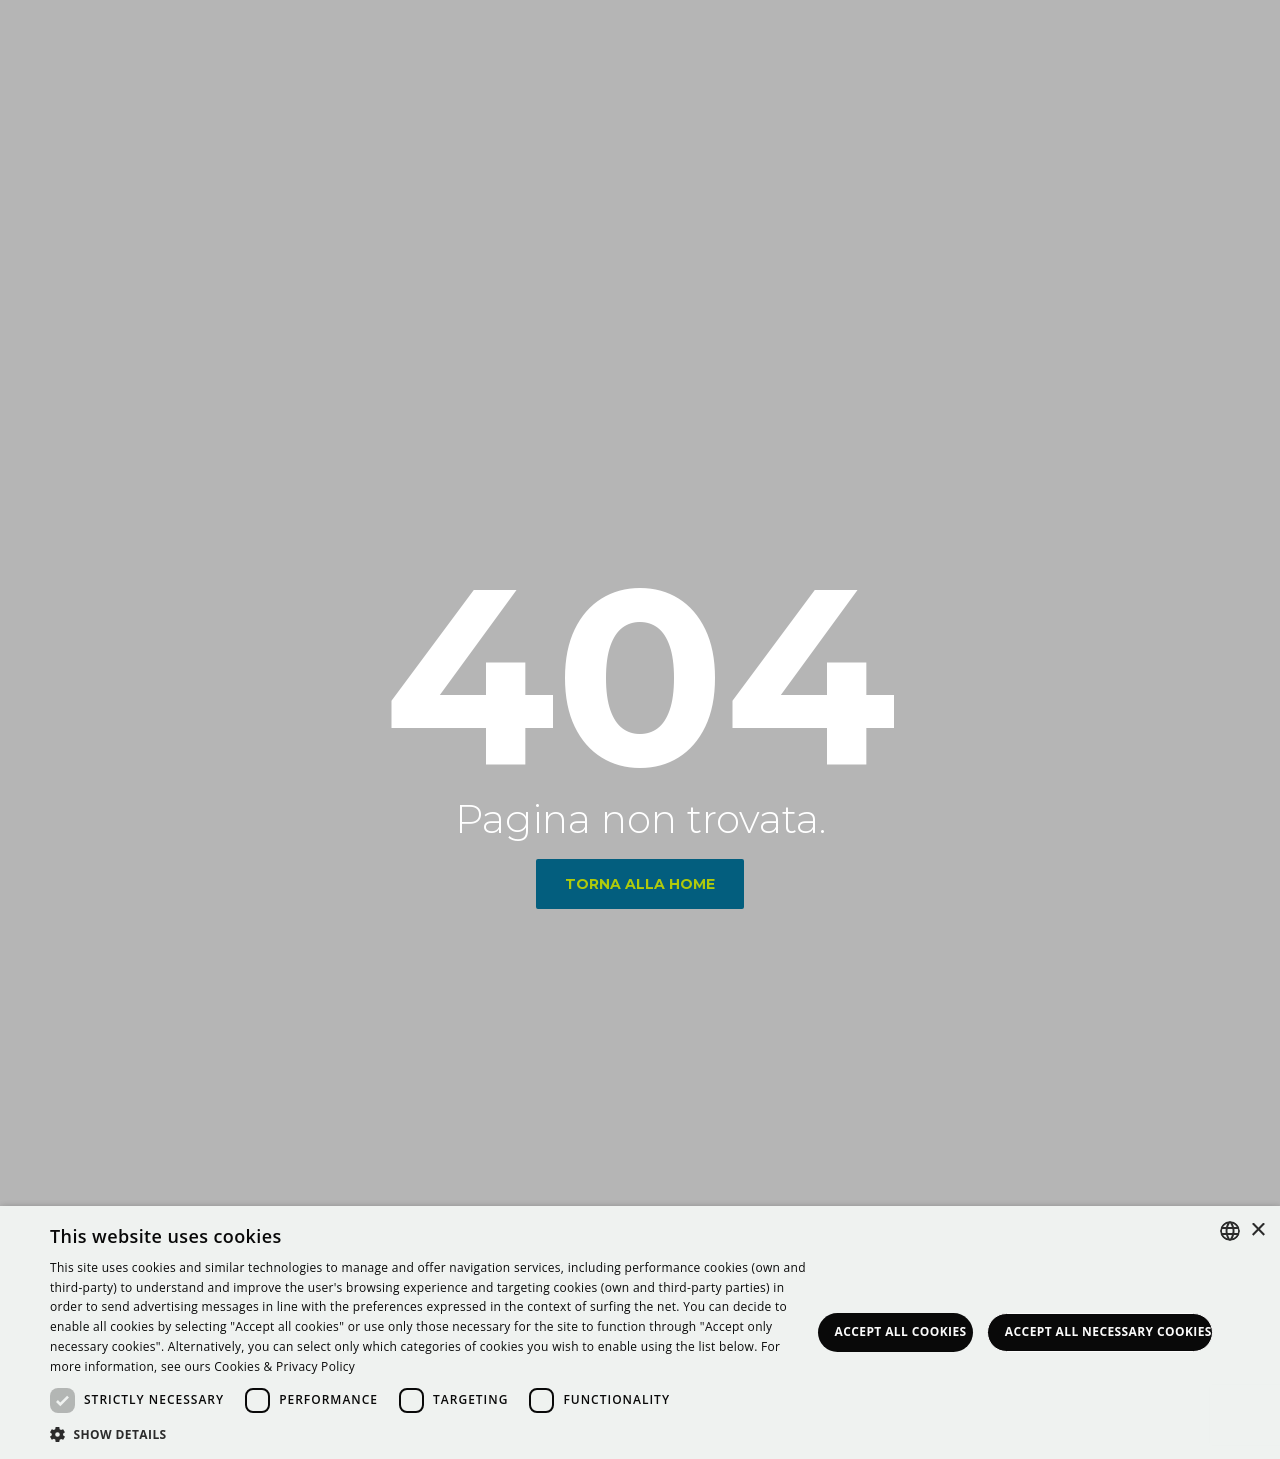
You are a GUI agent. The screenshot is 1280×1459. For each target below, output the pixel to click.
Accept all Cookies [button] (901, 1331)
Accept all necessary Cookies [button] (1108, 1331)
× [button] (1257, 1230)
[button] (430, 1434)
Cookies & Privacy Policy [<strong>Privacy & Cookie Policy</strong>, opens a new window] (284, 1366)
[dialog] (640, 1332)
